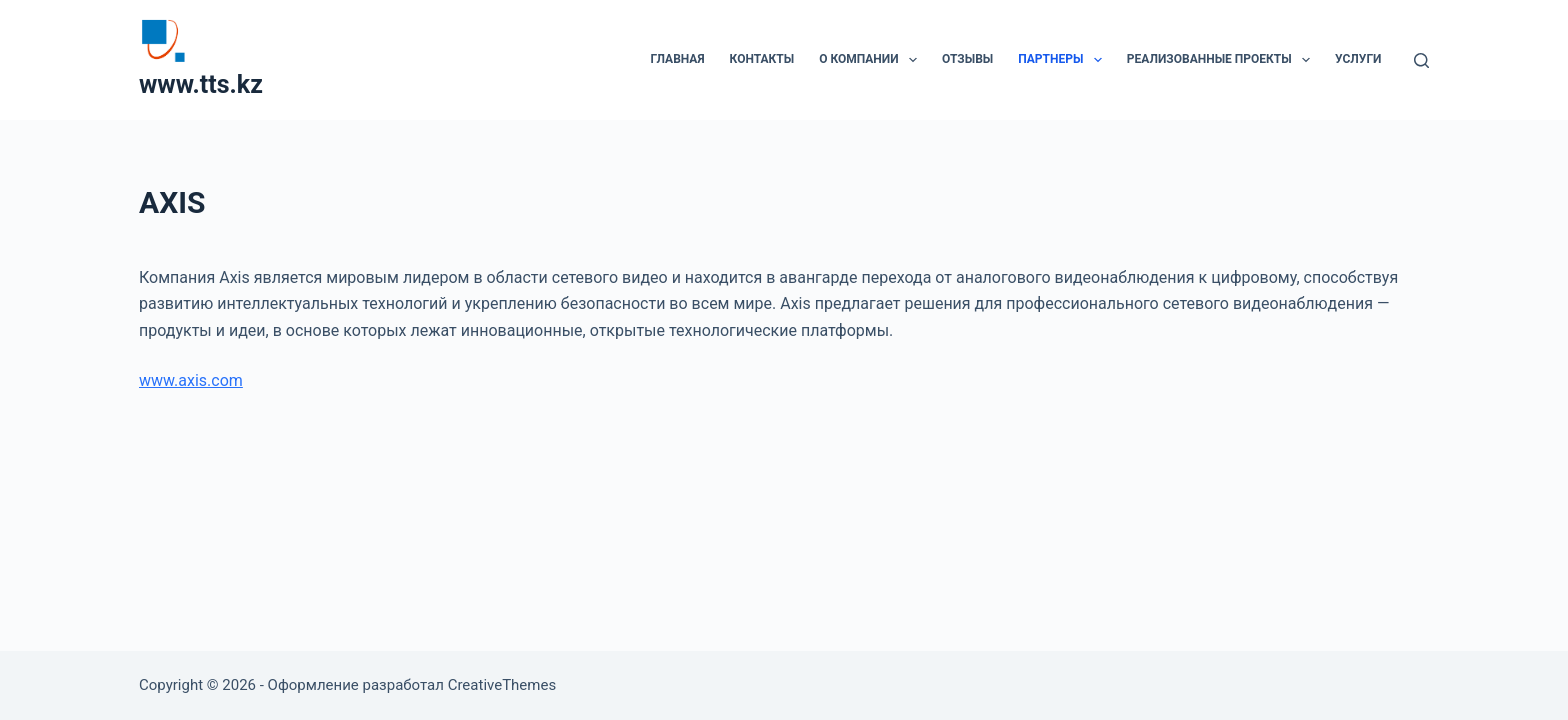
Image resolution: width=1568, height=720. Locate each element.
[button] (913, 60)
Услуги (1358, 59)
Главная (677, 59)
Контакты (762, 59)
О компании (872, 60)
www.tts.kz (201, 84)
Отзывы (967, 59)
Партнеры (1064, 60)
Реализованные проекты (1222, 60)
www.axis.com (191, 380)
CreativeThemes (502, 685)
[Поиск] (1421, 60)
